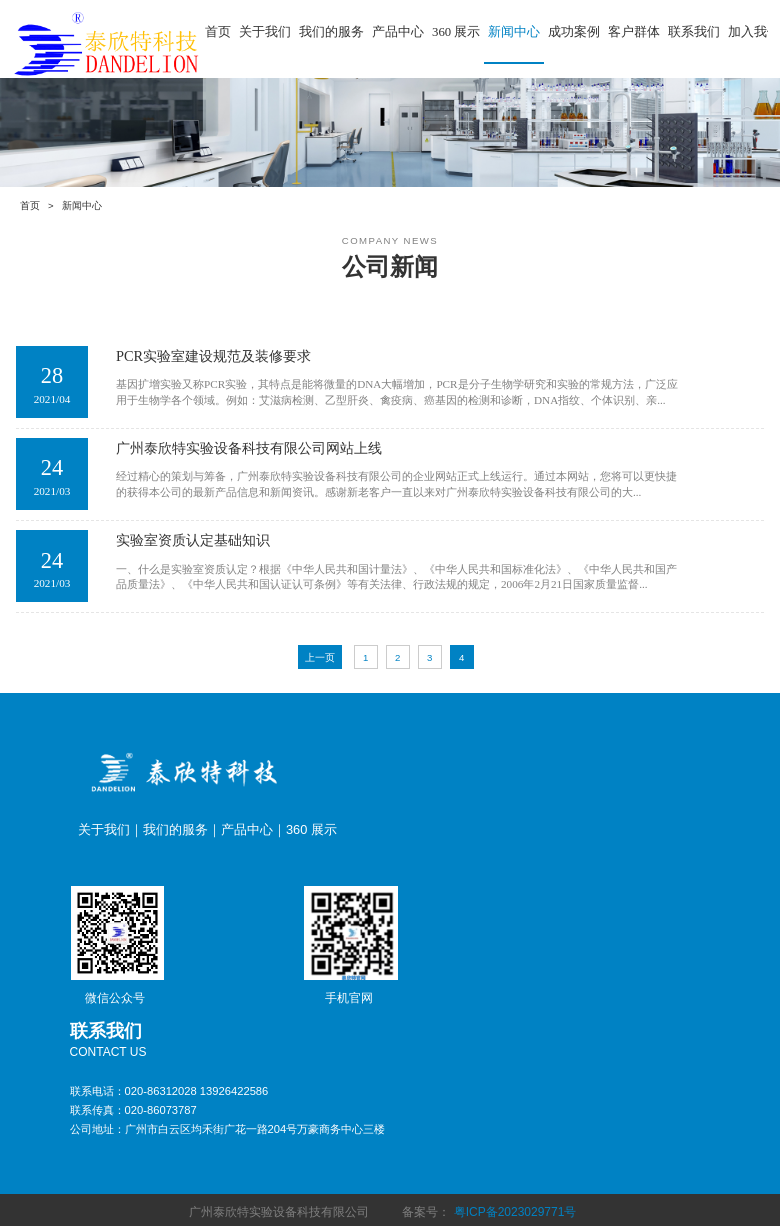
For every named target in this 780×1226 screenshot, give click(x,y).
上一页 (320, 657)
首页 (218, 32)
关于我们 (265, 32)
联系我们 (694, 32)
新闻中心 (514, 32)
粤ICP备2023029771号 (515, 1212)
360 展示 (456, 32)
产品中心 (398, 32)
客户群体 (634, 32)
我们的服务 (331, 32)
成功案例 (574, 32)
